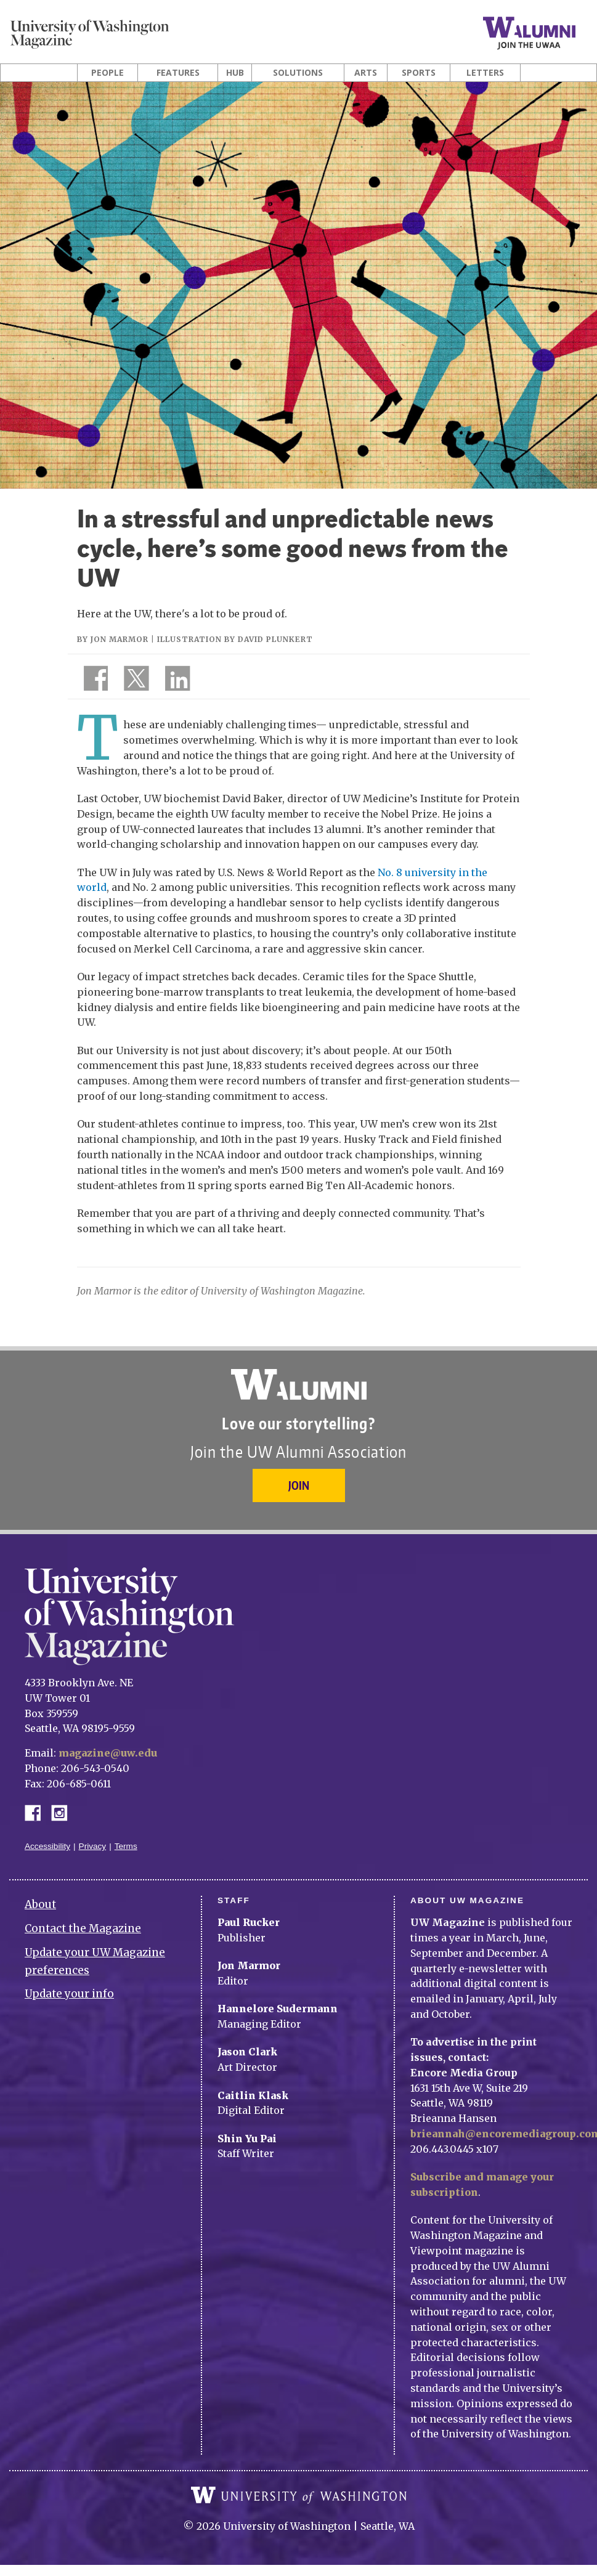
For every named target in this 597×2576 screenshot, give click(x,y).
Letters (485, 72)
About (40, 1904)
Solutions (298, 72)
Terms (126, 1846)
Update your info (69, 1994)
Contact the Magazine (83, 1928)
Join (298, 1485)
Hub (235, 72)
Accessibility (47, 1846)
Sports (419, 72)
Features (178, 72)
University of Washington (299, 2495)
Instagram (63, 1812)
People (107, 72)
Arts (365, 72)
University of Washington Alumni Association (299, 1384)
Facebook (38, 1812)
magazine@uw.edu (108, 1753)
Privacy (93, 1846)
